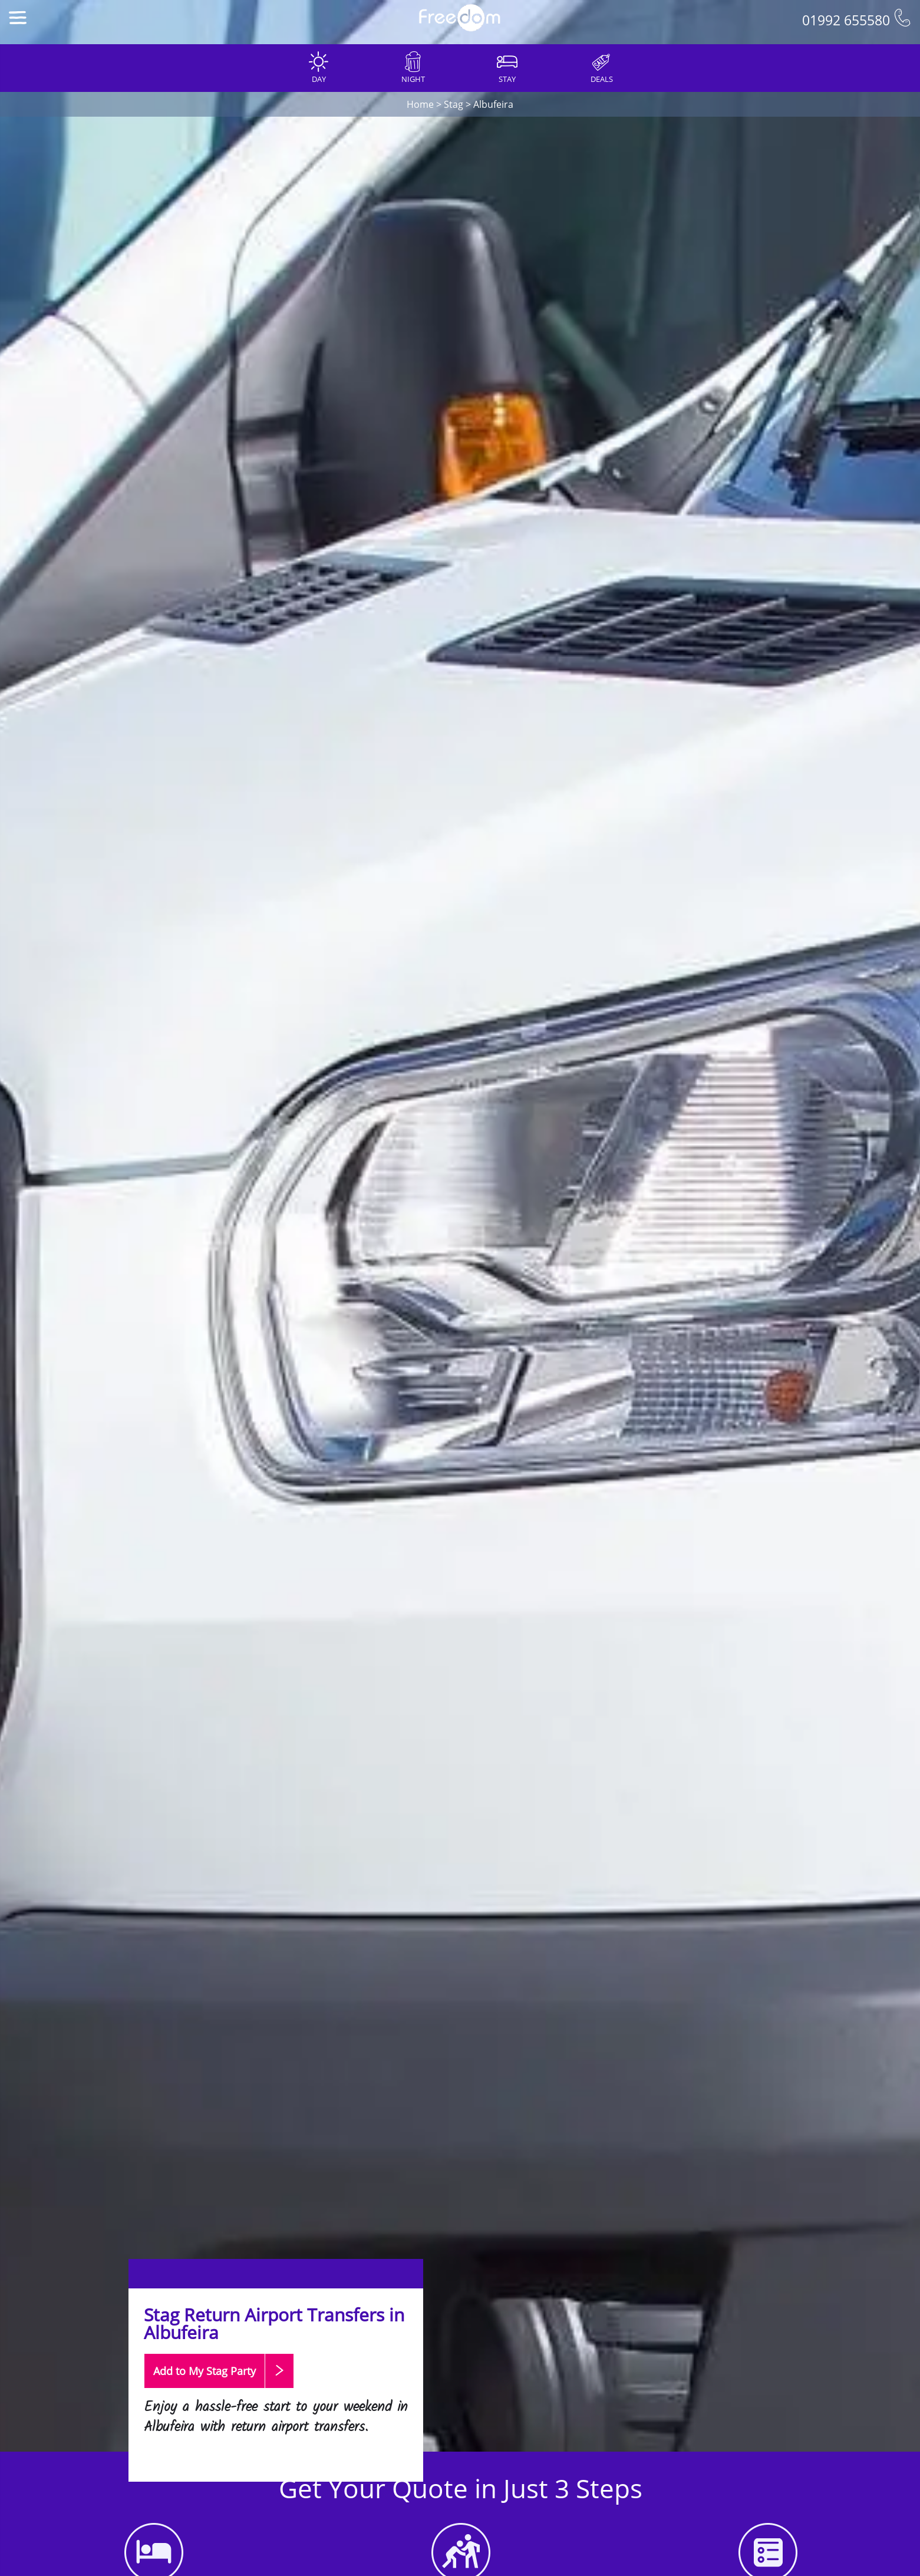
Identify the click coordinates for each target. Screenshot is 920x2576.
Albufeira (493, 104)
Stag (453, 104)
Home (420, 104)
